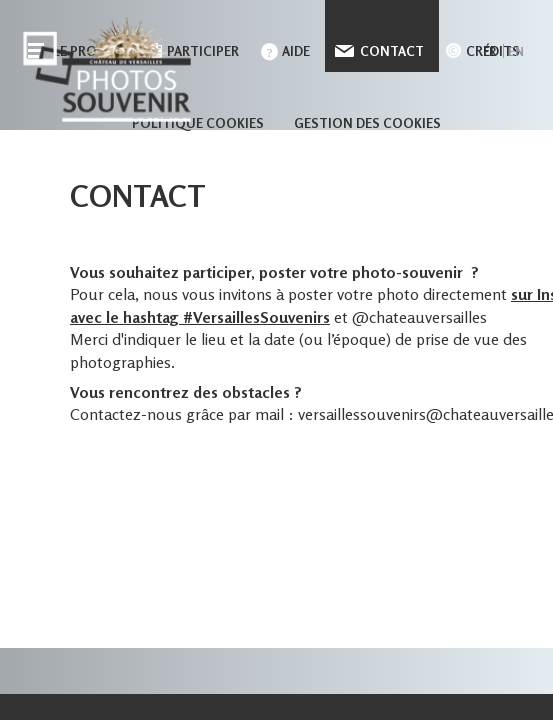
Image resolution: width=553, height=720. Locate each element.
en (516, 51)
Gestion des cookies (367, 123)
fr (489, 51)
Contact (392, 51)
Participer (203, 51)
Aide (296, 51)
